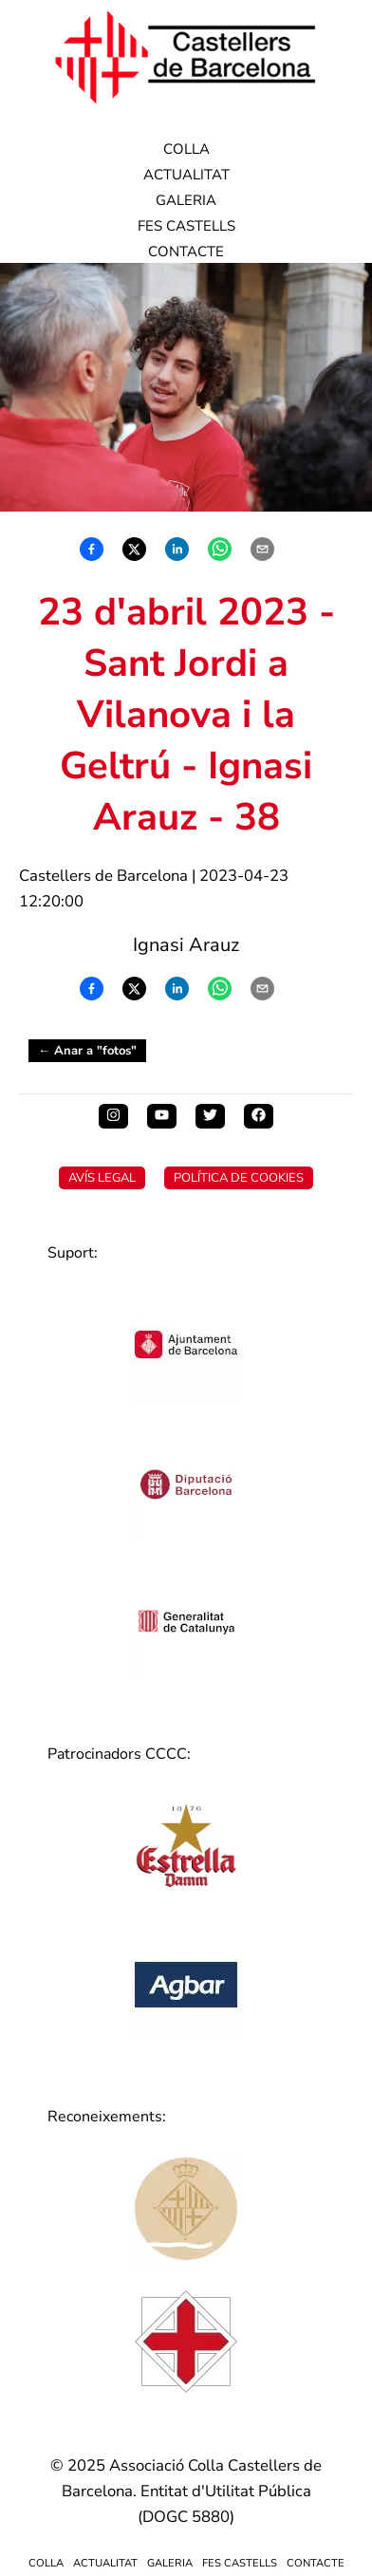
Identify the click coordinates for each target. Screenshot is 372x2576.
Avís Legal (102, 1177)
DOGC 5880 (186, 2517)
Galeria (186, 200)
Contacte (186, 251)
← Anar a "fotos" (87, 1050)
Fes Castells (186, 225)
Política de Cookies (239, 1177)
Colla (186, 149)
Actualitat (186, 174)
